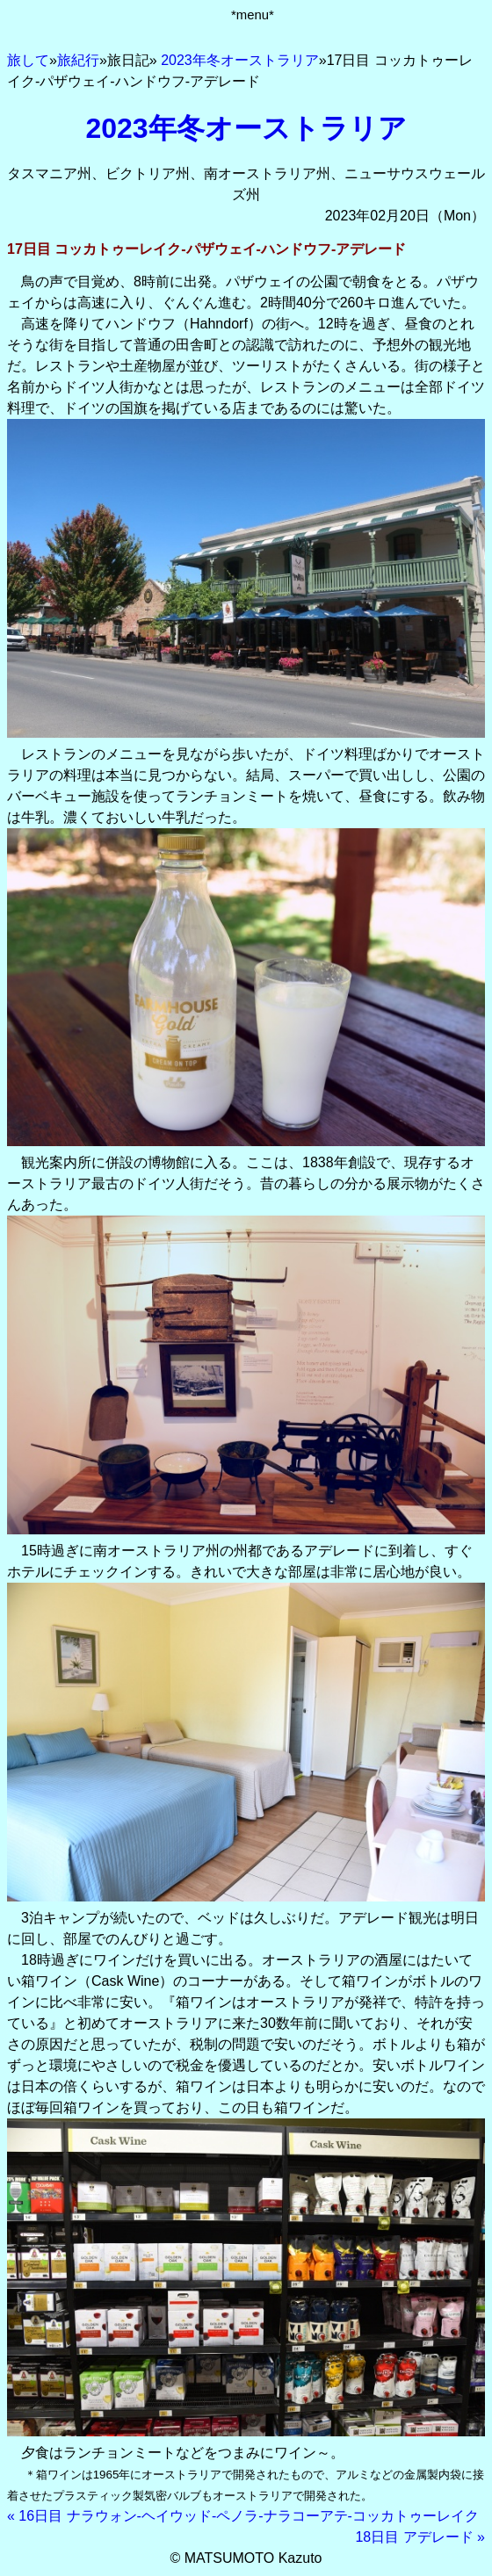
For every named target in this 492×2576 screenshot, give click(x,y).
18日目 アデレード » (420, 2536)
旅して (28, 60)
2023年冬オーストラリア (240, 60)
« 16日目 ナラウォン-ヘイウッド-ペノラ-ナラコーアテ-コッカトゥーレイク (243, 2515)
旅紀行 (78, 60)
